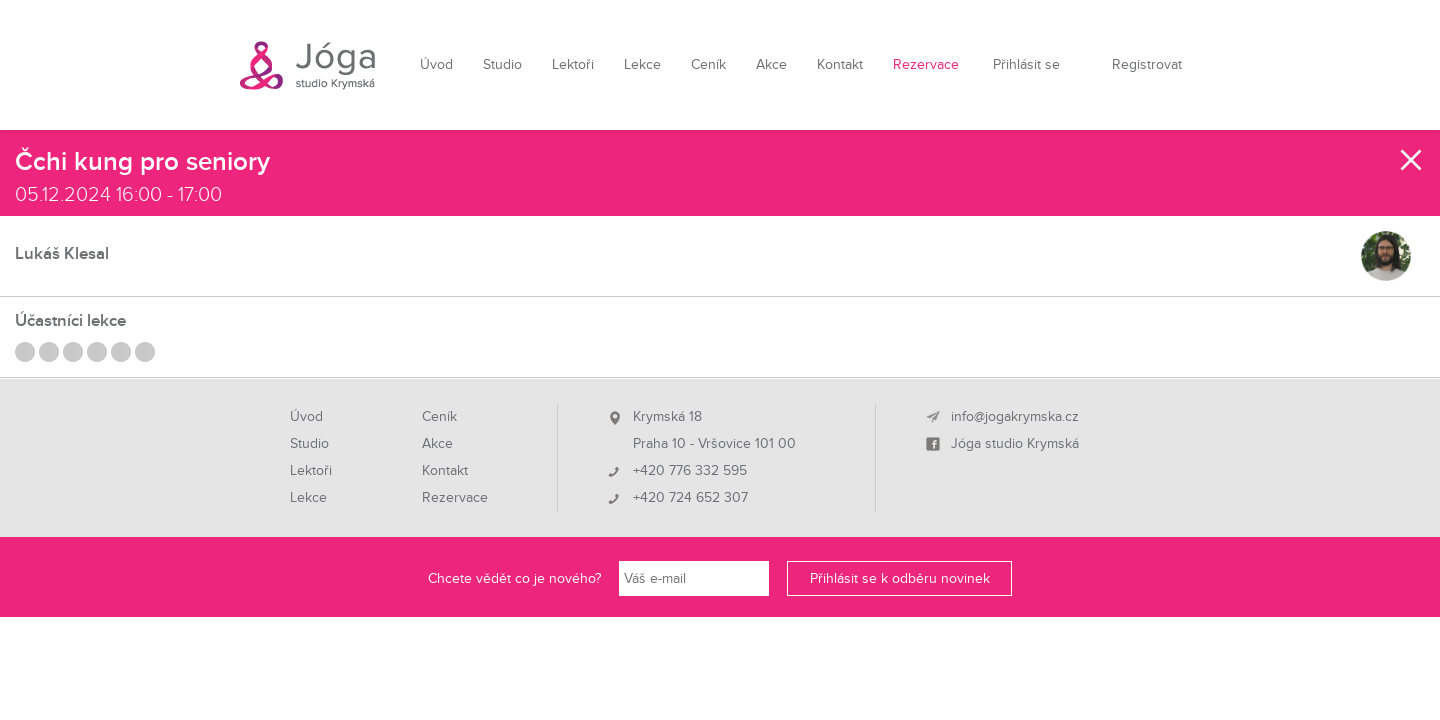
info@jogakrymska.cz (1015, 417)
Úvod (436, 64)
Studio (502, 64)
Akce (771, 64)
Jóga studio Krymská (1015, 444)
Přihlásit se (1026, 64)
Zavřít (1412, 160)
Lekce (642, 64)
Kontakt (840, 64)
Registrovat (1147, 64)
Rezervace (926, 64)
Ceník (708, 64)
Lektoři (573, 64)
